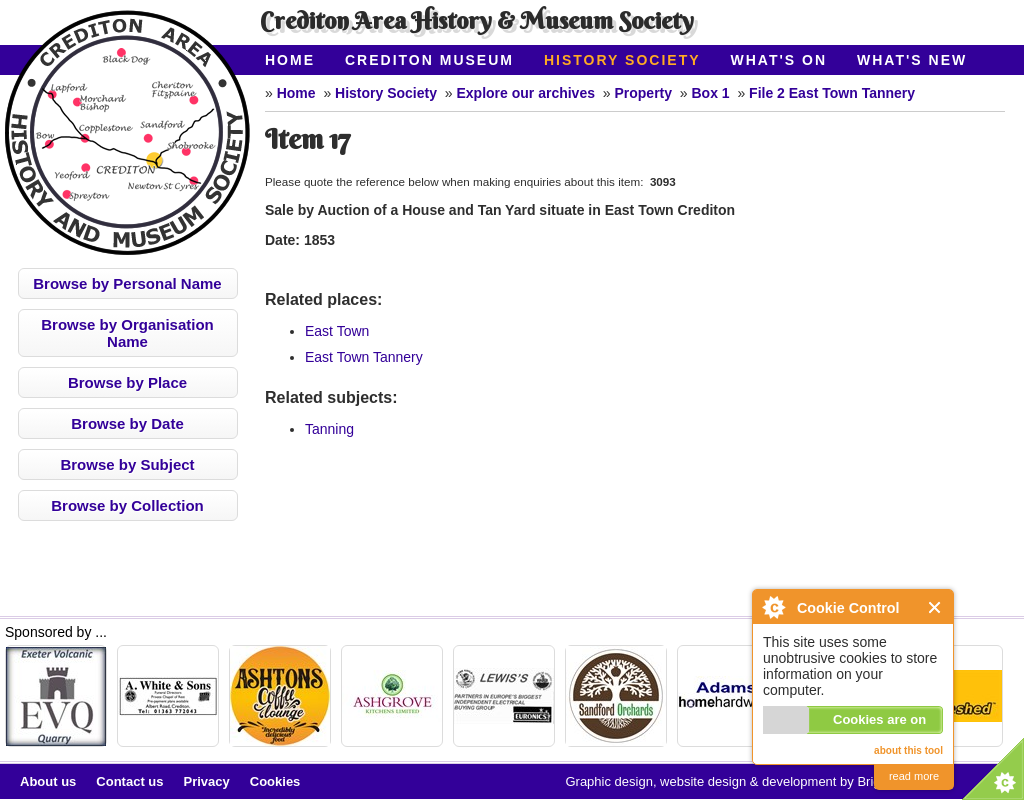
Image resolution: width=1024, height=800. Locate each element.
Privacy (207, 781)
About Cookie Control (773, 607)
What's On (779, 60)
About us (48, 781)
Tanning (329, 429)
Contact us (129, 781)
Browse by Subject (127, 464)
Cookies (275, 781)
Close (935, 607)
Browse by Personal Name (127, 283)
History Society (622, 60)
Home (290, 60)
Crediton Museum (429, 60)
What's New (912, 60)
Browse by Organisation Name (127, 333)
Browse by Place (127, 382)
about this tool (908, 750)
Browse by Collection (127, 505)
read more (914, 776)
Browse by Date (127, 423)
